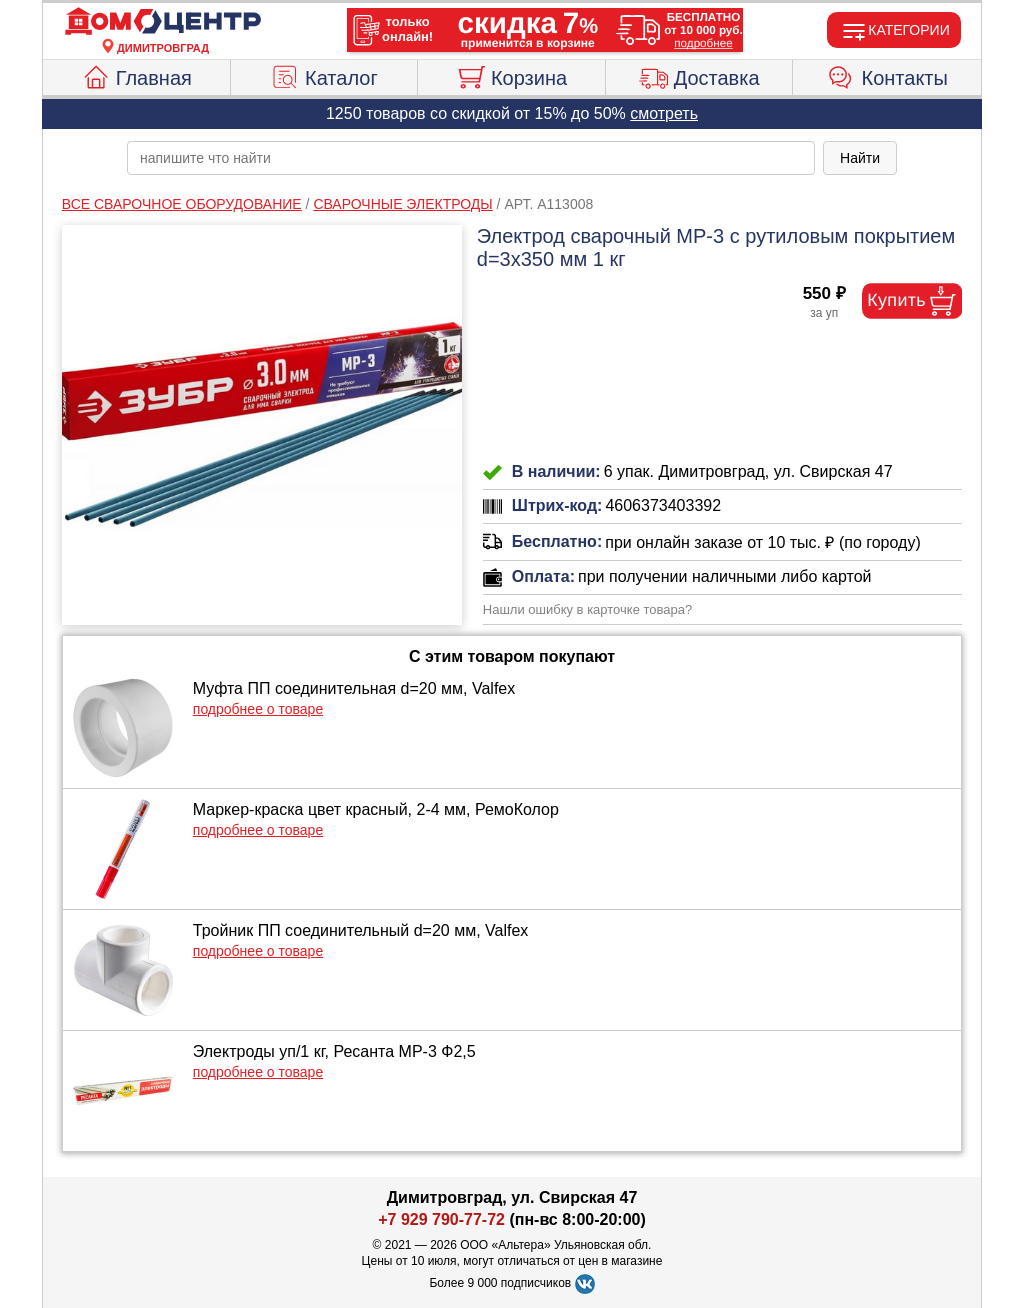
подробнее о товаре (258, 709)
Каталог (324, 75)
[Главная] (163, 22)
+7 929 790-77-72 (441, 1219)
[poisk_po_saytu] (471, 158)
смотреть (664, 113)
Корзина (511, 75)
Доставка (699, 75)
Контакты (887, 75)
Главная (136, 75)
